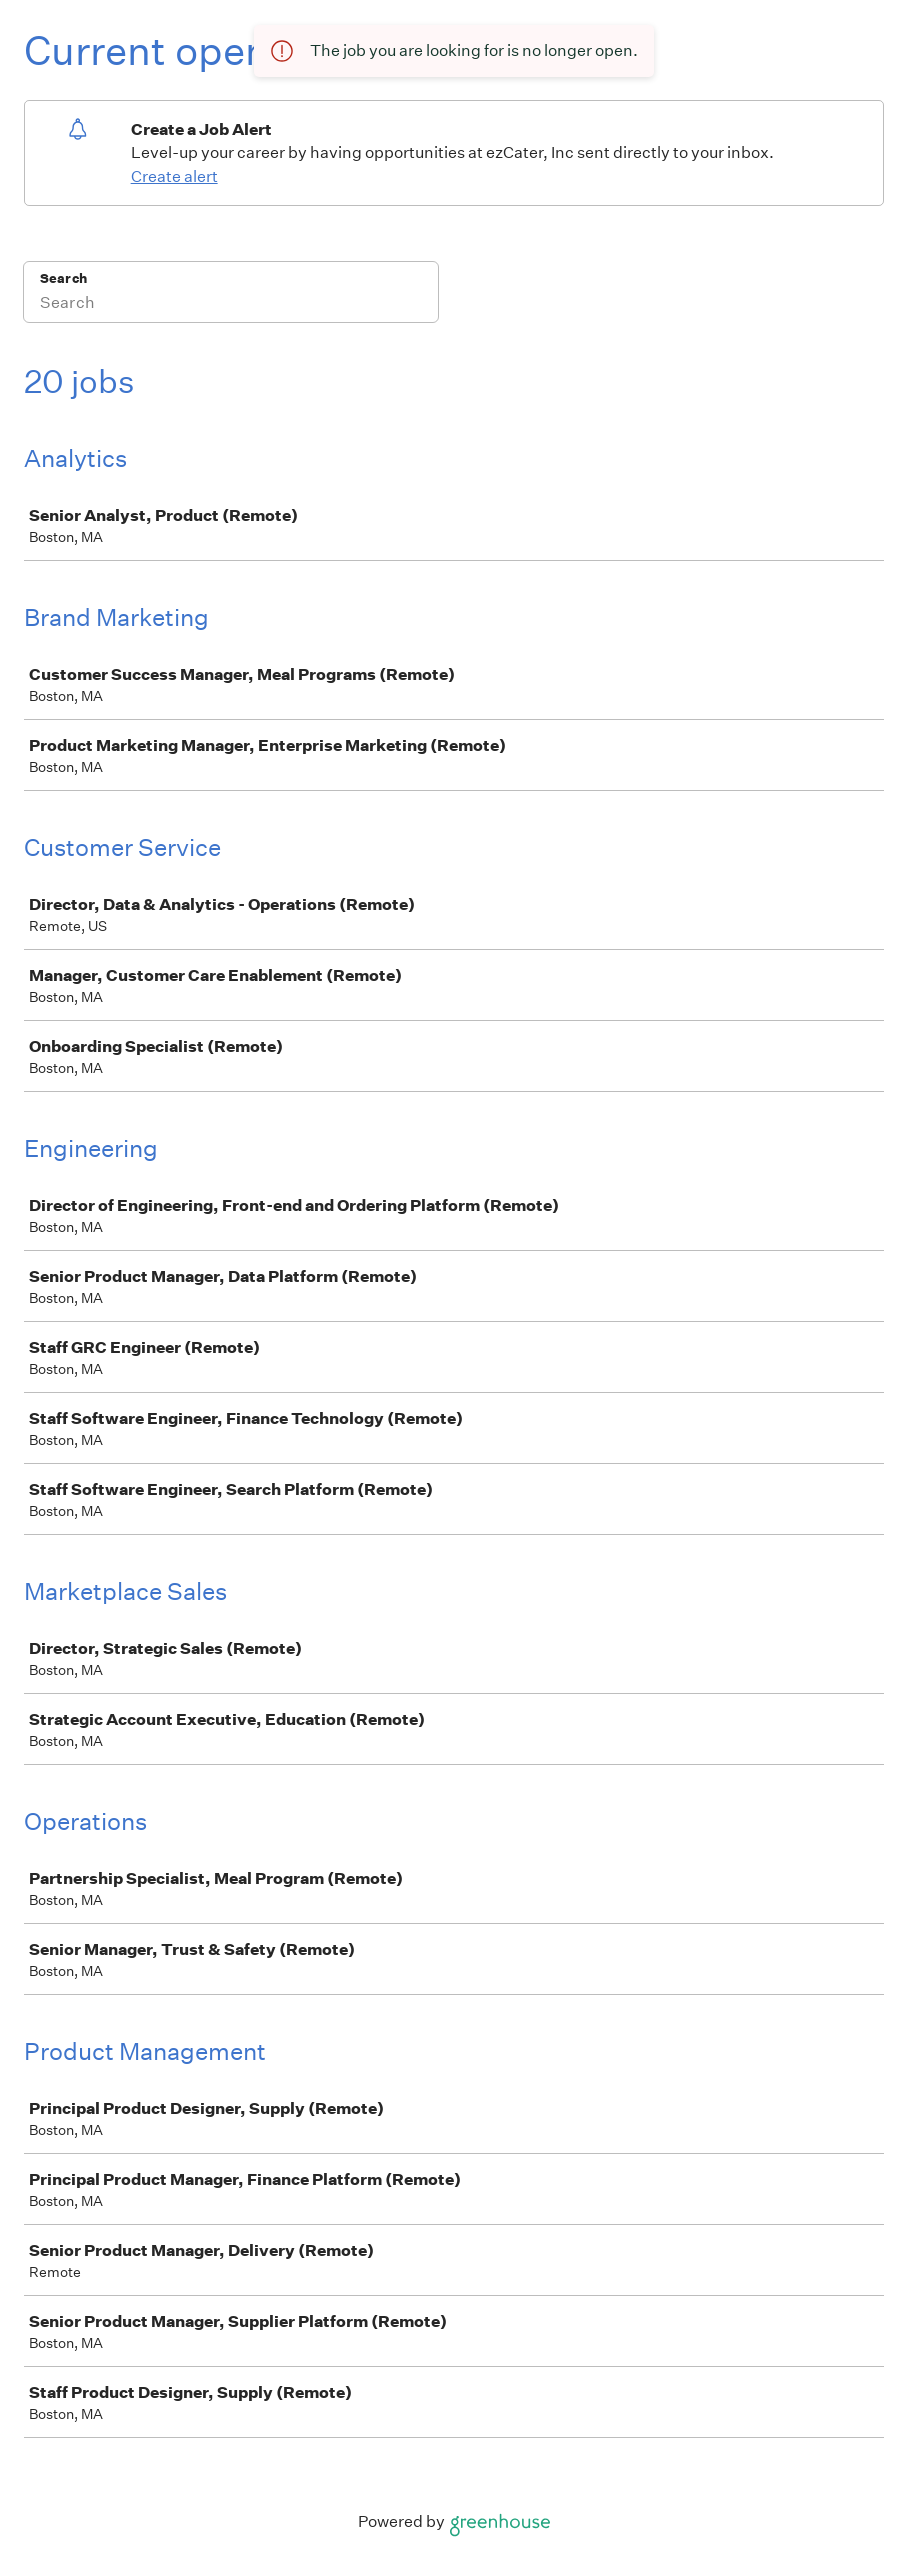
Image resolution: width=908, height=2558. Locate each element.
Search (63, 278)
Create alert (174, 176)
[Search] (231, 305)
